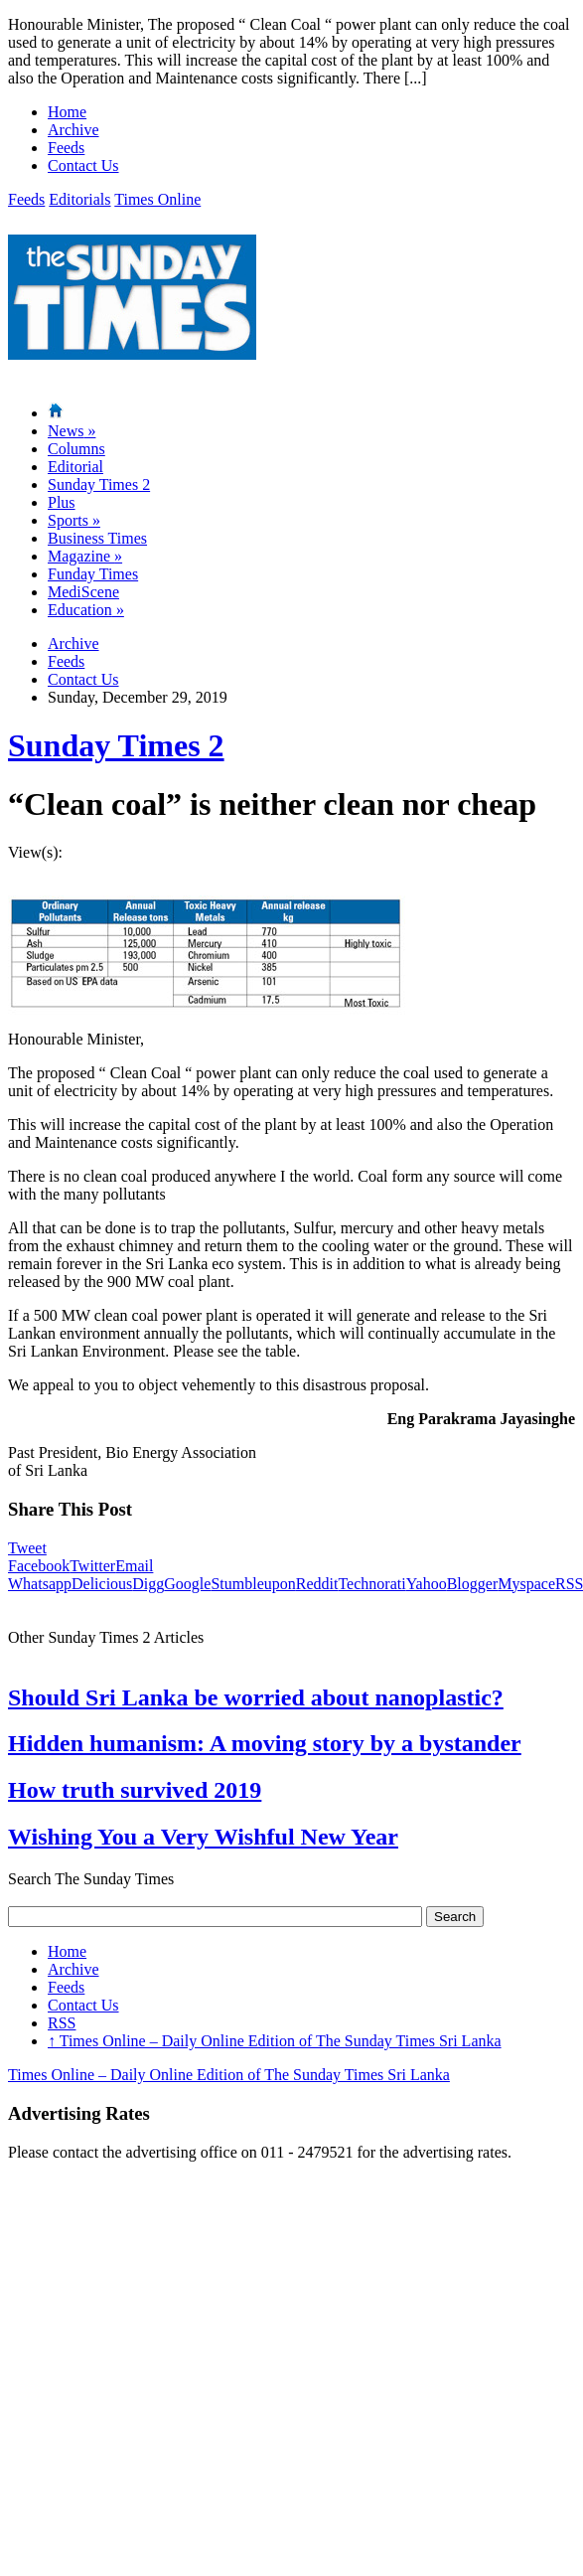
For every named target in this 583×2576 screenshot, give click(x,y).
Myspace (526, 1583)
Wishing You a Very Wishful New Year (203, 1837)
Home (67, 111)
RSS (61, 2022)
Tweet (27, 1547)
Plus (61, 502)
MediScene (83, 591)
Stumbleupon (253, 1583)
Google (187, 1583)
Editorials (79, 199)
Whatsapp (40, 1583)
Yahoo (426, 1583)
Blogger (473, 1583)
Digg (148, 1583)
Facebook (39, 1565)
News (71, 430)
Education (86, 609)
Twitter (92, 1565)
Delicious (102, 1583)
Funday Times (93, 573)
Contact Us (83, 165)
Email (134, 1565)
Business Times (97, 538)
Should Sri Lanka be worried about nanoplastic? (256, 1697)
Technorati (371, 1583)
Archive (73, 129)
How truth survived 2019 (134, 1790)
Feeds (66, 147)
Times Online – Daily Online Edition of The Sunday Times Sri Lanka (275, 2040)
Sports (74, 520)
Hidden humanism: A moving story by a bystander (264, 1743)
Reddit (317, 1583)
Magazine (85, 556)
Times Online (157, 199)
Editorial (75, 466)
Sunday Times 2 (99, 484)
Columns (76, 448)
